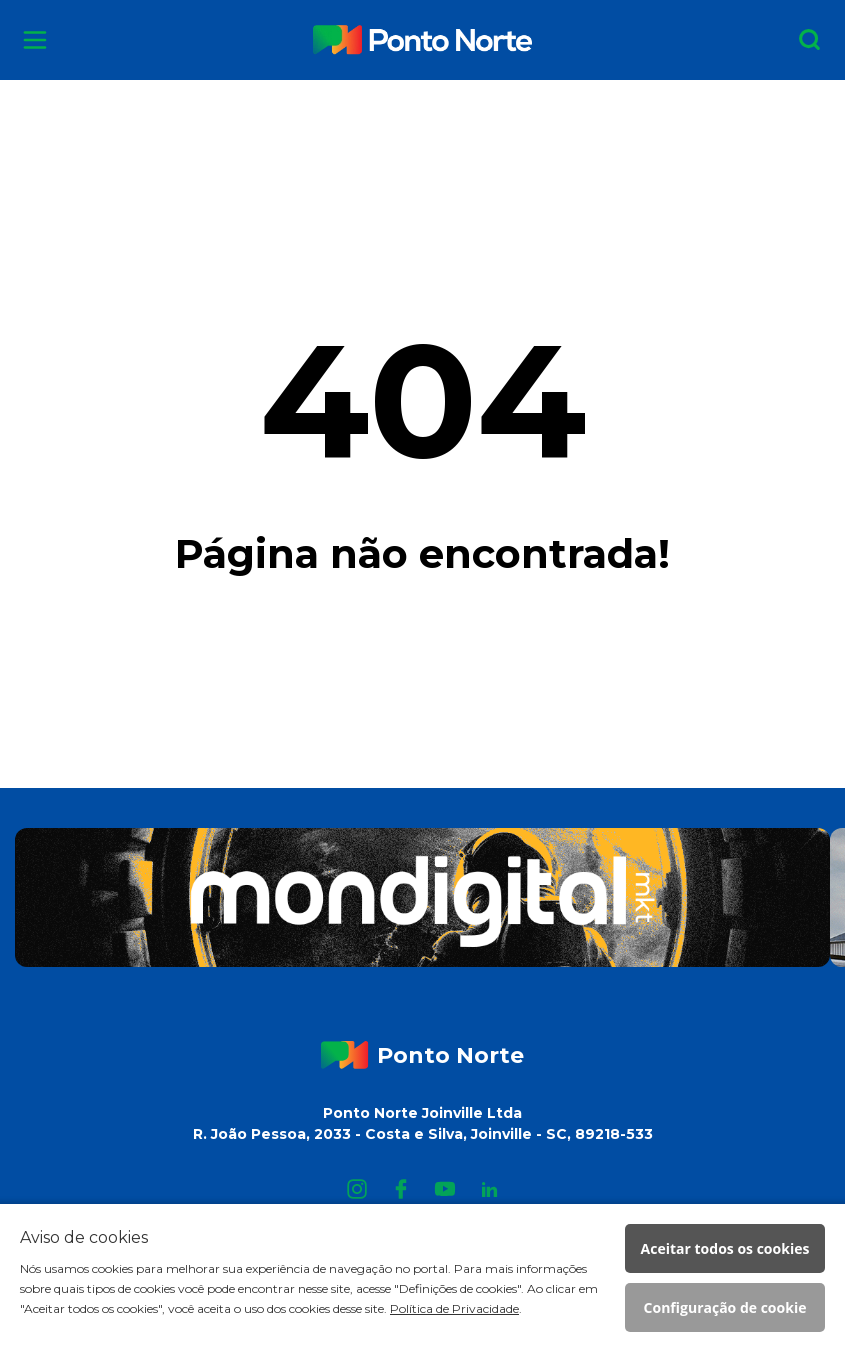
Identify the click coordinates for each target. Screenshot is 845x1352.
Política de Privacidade (454, 1308)
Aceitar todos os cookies (725, 1248)
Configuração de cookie (725, 1307)
